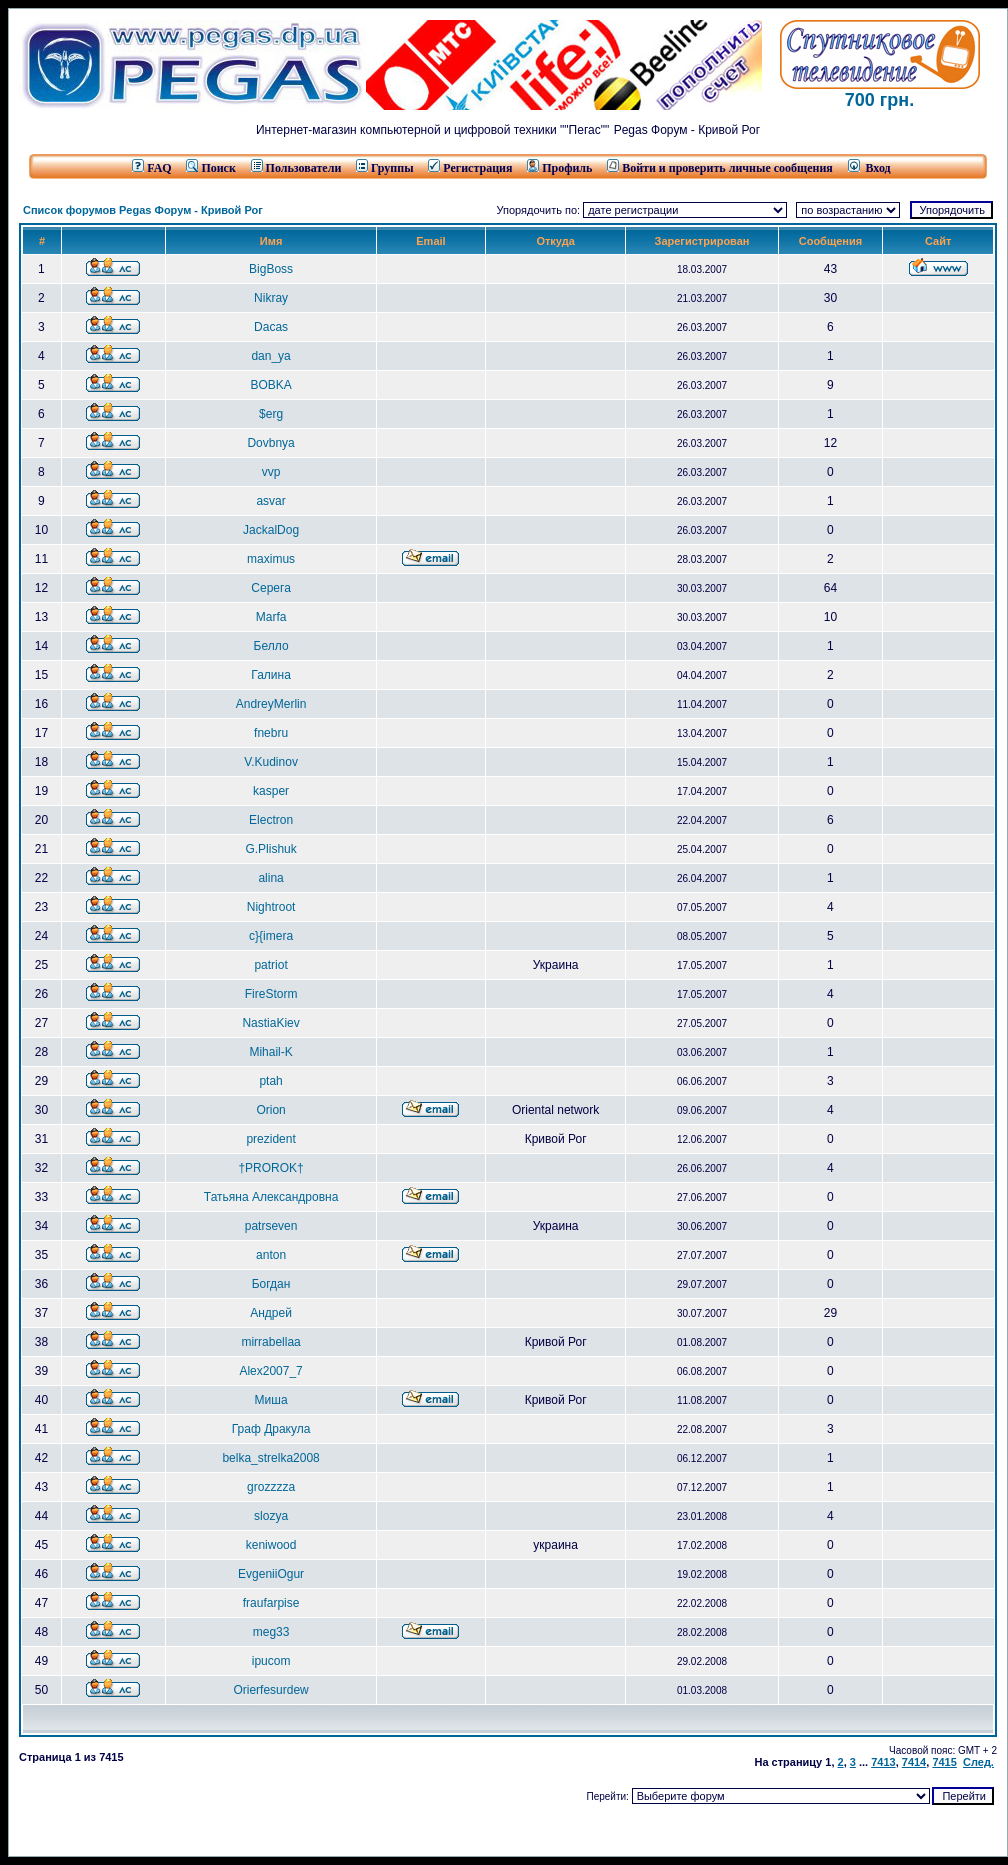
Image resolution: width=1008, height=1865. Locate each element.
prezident (270, 1139)
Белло (271, 646)
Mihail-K (270, 1052)
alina (270, 878)
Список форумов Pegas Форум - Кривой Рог (143, 210)
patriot (270, 965)
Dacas (271, 327)
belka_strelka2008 (270, 1458)
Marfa (271, 617)
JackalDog (271, 530)
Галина (271, 675)
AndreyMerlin (271, 704)
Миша (271, 1400)
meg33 (271, 1632)
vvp (271, 472)
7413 (883, 1762)
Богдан (271, 1284)
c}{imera (271, 936)
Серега (270, 588)
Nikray (271, 298)
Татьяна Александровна (271, 1197)
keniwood (271, 1545)
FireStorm (271, 994)
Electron (271, 820)
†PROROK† (270, 1168)
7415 (944, 1762)
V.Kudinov (271, 762)
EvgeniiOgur (271, 1574)
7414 (914, 1762)
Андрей (271, 1313)
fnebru (271, 733)
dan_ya (270, 356)
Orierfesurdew (270, 1690)
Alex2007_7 (270, 1371)
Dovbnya (270, 443)
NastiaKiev (270, 1023)
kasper (271, 791)
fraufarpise (271, 1603)
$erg (271, 414)
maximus (271, 559)
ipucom (271, 1661)
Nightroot (271, 907)
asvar (270, 501)
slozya (271, 1516)
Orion (270, 1110)
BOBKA (270, 385)
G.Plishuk (270, 849)
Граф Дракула (271, 1429)
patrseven (271, 1226)
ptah (270, 1081)
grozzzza (271, 1487)
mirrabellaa (270, 1342)
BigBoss (271, 269)
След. (978, 1762)
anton (271, 1255)
